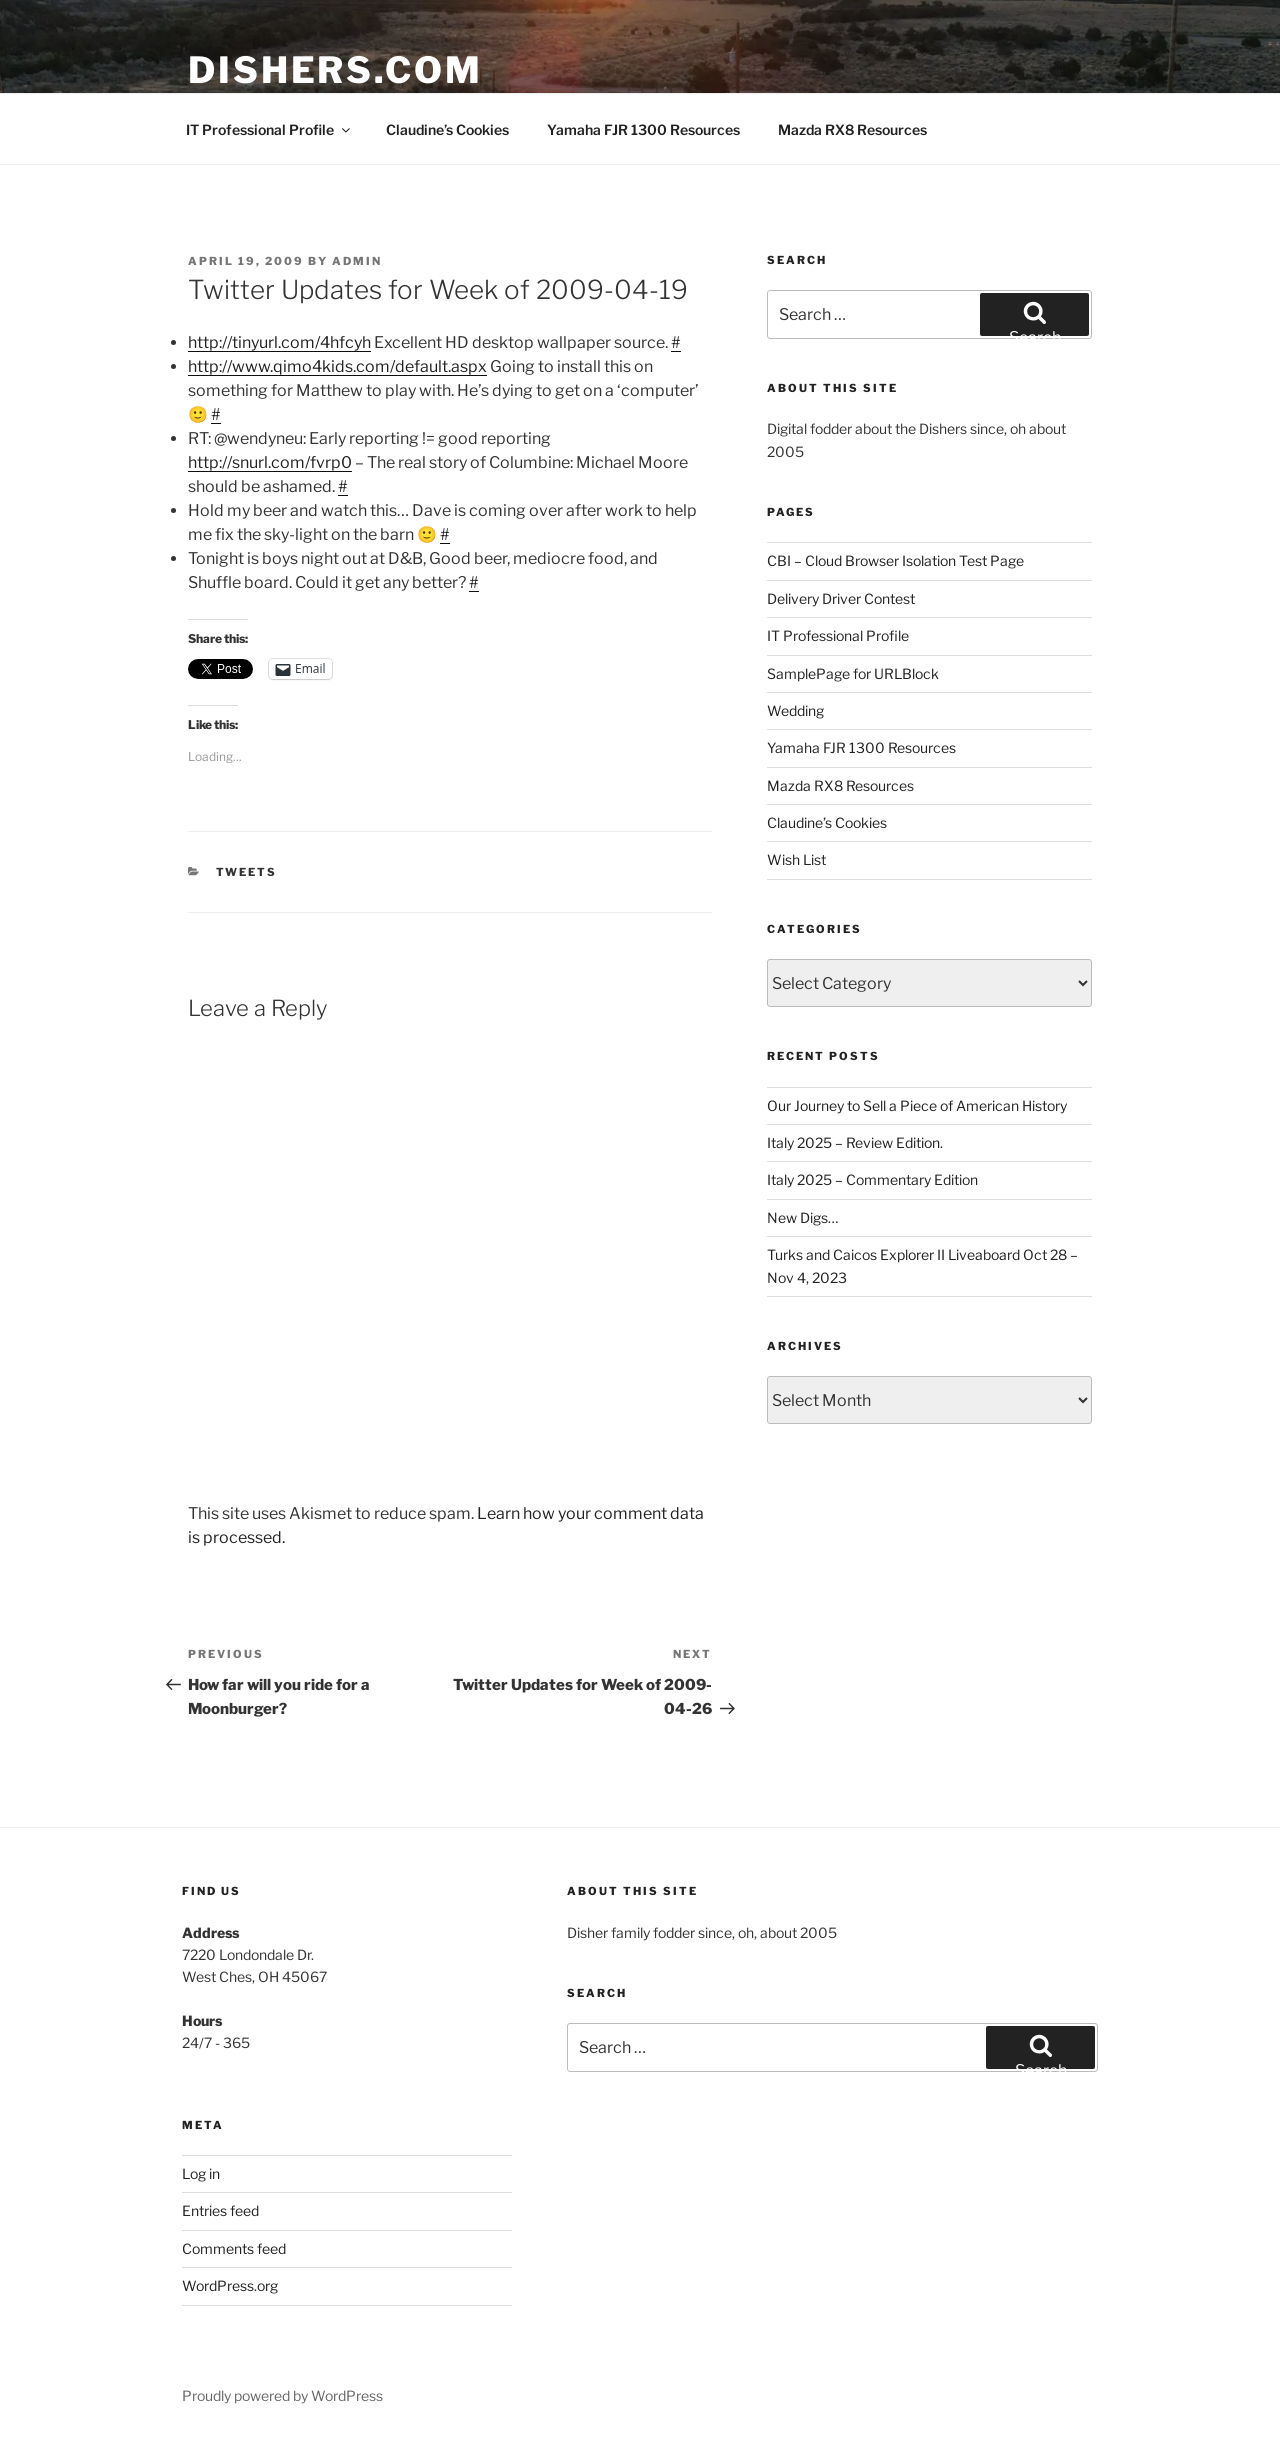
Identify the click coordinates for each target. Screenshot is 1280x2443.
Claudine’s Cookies (447, 129)
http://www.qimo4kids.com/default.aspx (337, 366)
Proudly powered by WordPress (282, 2395)
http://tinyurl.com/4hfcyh (279, 342)
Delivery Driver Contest (841, 598)
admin (357, 261)
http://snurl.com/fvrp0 (270, 462)
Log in (201, 2173)
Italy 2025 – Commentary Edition (872, 1179)
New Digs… (802, 1217)
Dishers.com (335, 70)
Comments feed (234, 2248)
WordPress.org (230, 2285)
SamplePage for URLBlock (853, 673)
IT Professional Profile (269, 129)
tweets (247, 872)
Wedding (795, 710)
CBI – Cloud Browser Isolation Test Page (895, 560)
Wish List (796, 859)
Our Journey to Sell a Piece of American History (917, 1105)
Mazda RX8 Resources (852, 129)
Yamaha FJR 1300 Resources (643, 129)
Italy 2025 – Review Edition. (855, 1142)
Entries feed (220, 2210)
